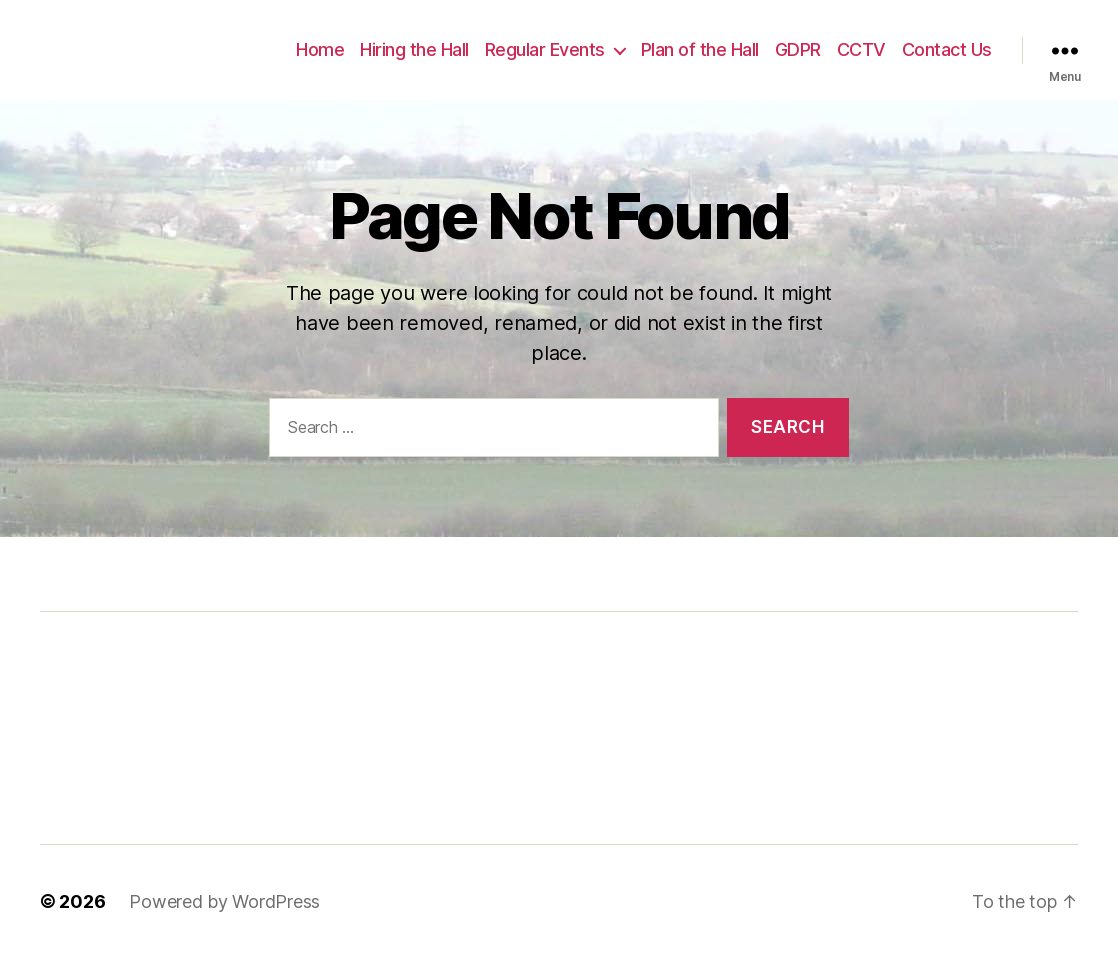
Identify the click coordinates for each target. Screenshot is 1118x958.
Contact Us (947, 49)
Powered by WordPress (224, 901)
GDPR (798, 49)
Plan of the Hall (700, 49)
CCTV (861, 49)
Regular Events (545, 49)
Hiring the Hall (414, 49)
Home (320, 49)
